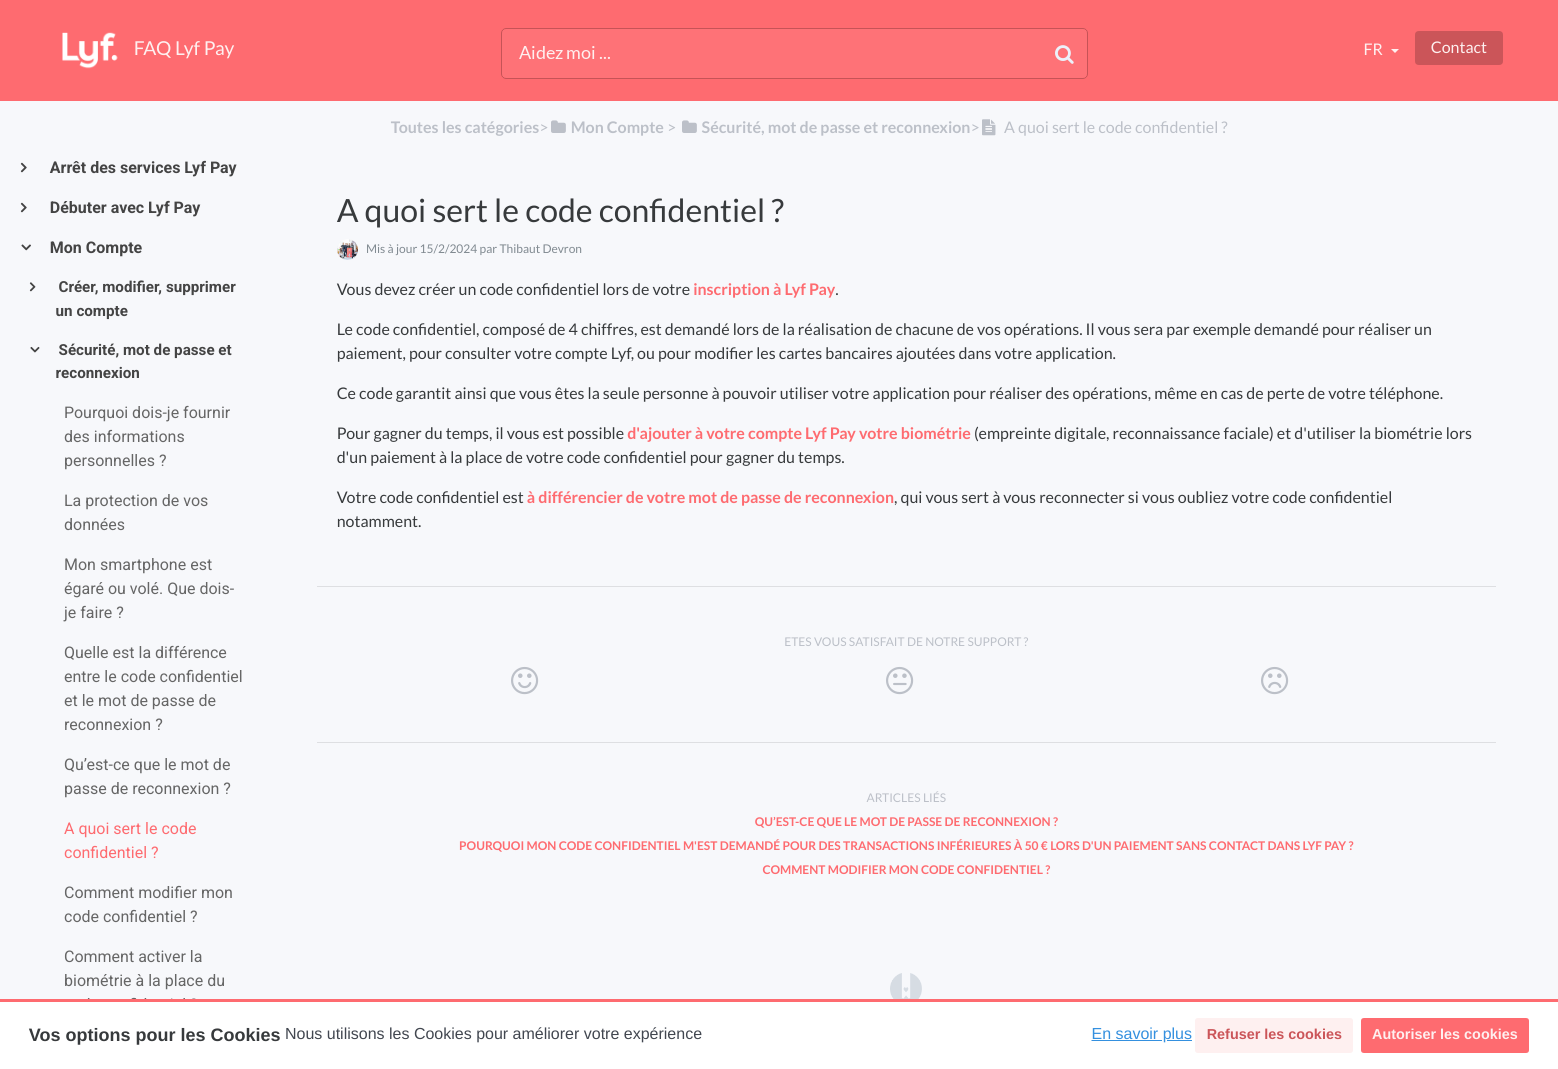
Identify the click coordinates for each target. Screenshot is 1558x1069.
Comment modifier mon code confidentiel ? (906, 869)
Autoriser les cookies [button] (1445, 1035)
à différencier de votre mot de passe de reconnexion (710, 497)
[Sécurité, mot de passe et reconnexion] (824, 127)
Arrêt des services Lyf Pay (142, 167)
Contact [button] (1459, 47)
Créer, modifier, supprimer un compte (146, 299)
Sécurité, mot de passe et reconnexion (144, 362)
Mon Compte (95, 247)
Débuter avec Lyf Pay (124, 207)
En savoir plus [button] (1142, 1034)
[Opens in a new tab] (906, 987)
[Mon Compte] (605, 127)
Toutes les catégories (465, 127)
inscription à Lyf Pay (764, 289)
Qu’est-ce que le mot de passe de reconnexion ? (906, 821)
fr (1374, 49)
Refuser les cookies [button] (1274, 1035)
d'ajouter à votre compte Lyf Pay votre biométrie (799, 433)
